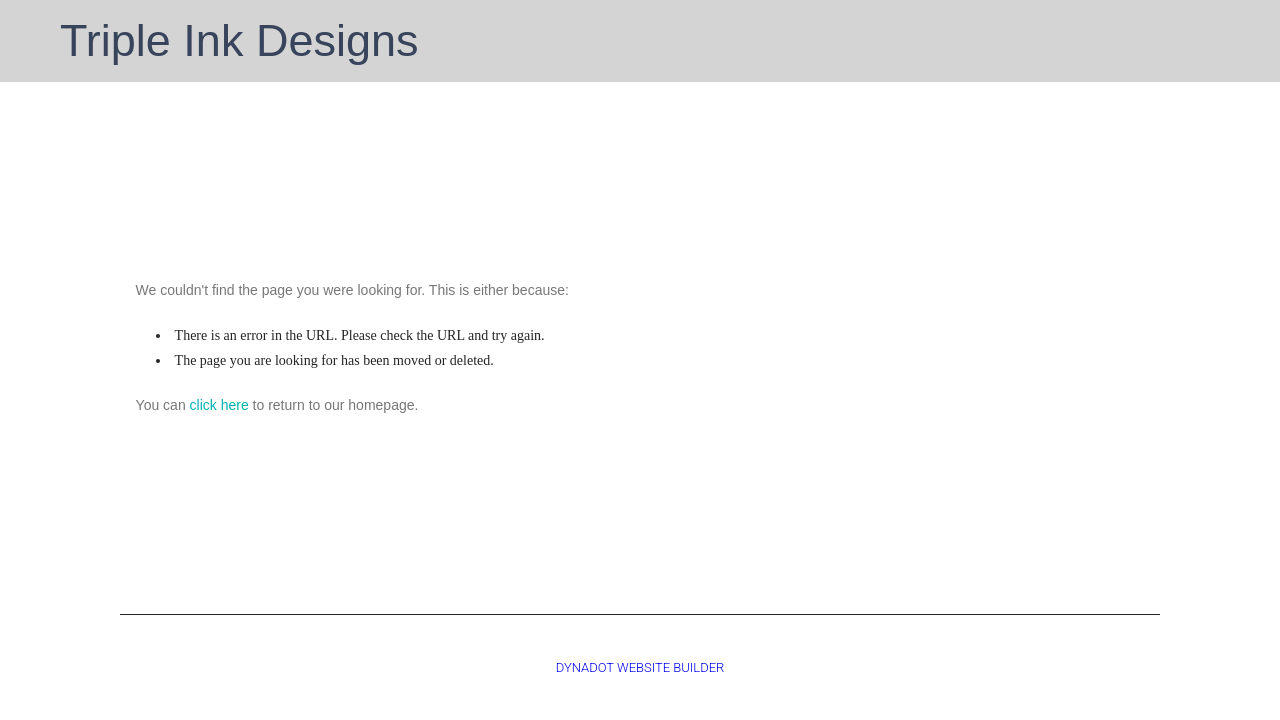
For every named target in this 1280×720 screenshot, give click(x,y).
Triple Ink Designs (239, 40)
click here (219, 405)
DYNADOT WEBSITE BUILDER (640, 667)
